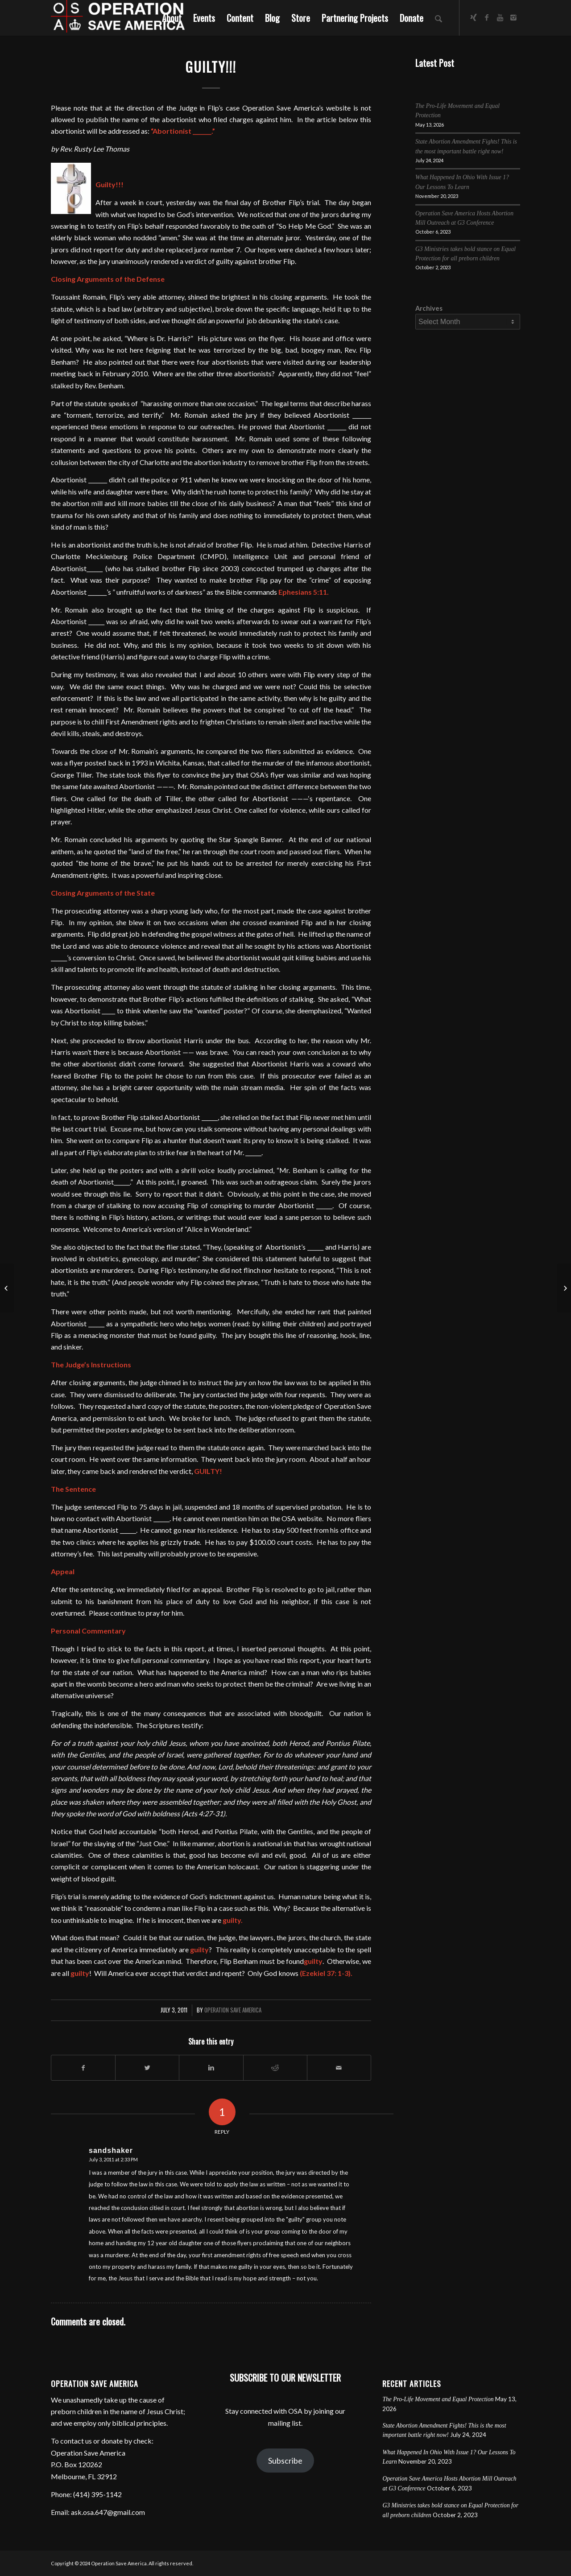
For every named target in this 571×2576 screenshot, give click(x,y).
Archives (429, 308)
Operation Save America (232, 2010)
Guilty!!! (211, 67)
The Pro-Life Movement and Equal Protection (437, 2399)
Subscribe (285, 2460)
